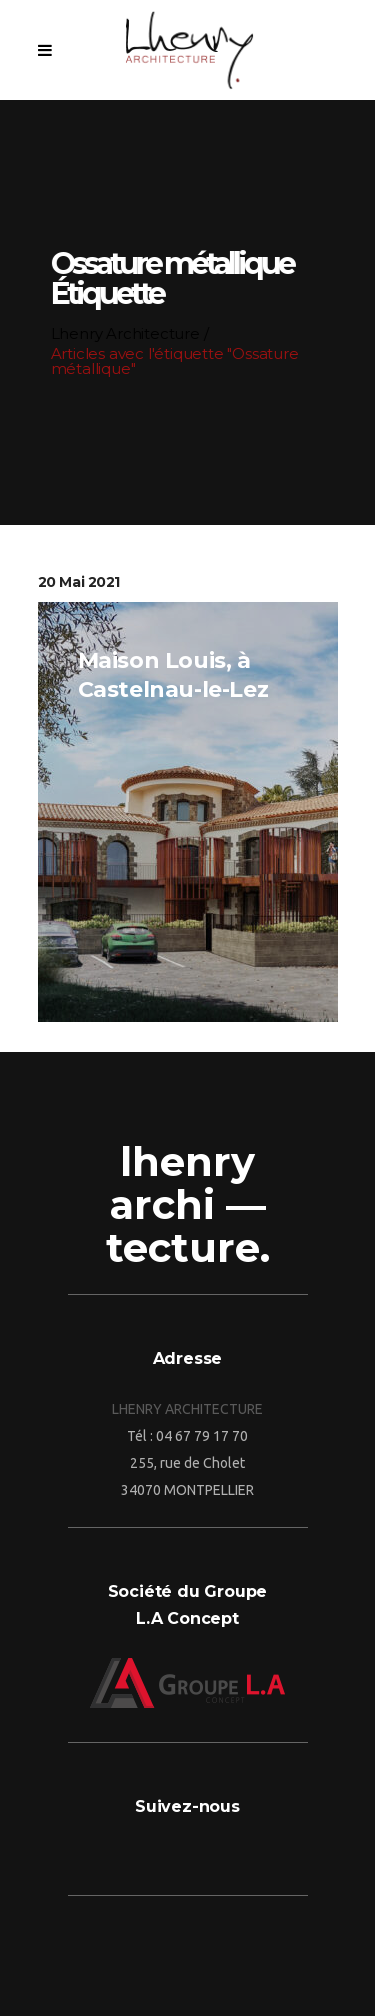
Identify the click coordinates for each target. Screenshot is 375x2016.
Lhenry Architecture (122, 333)
